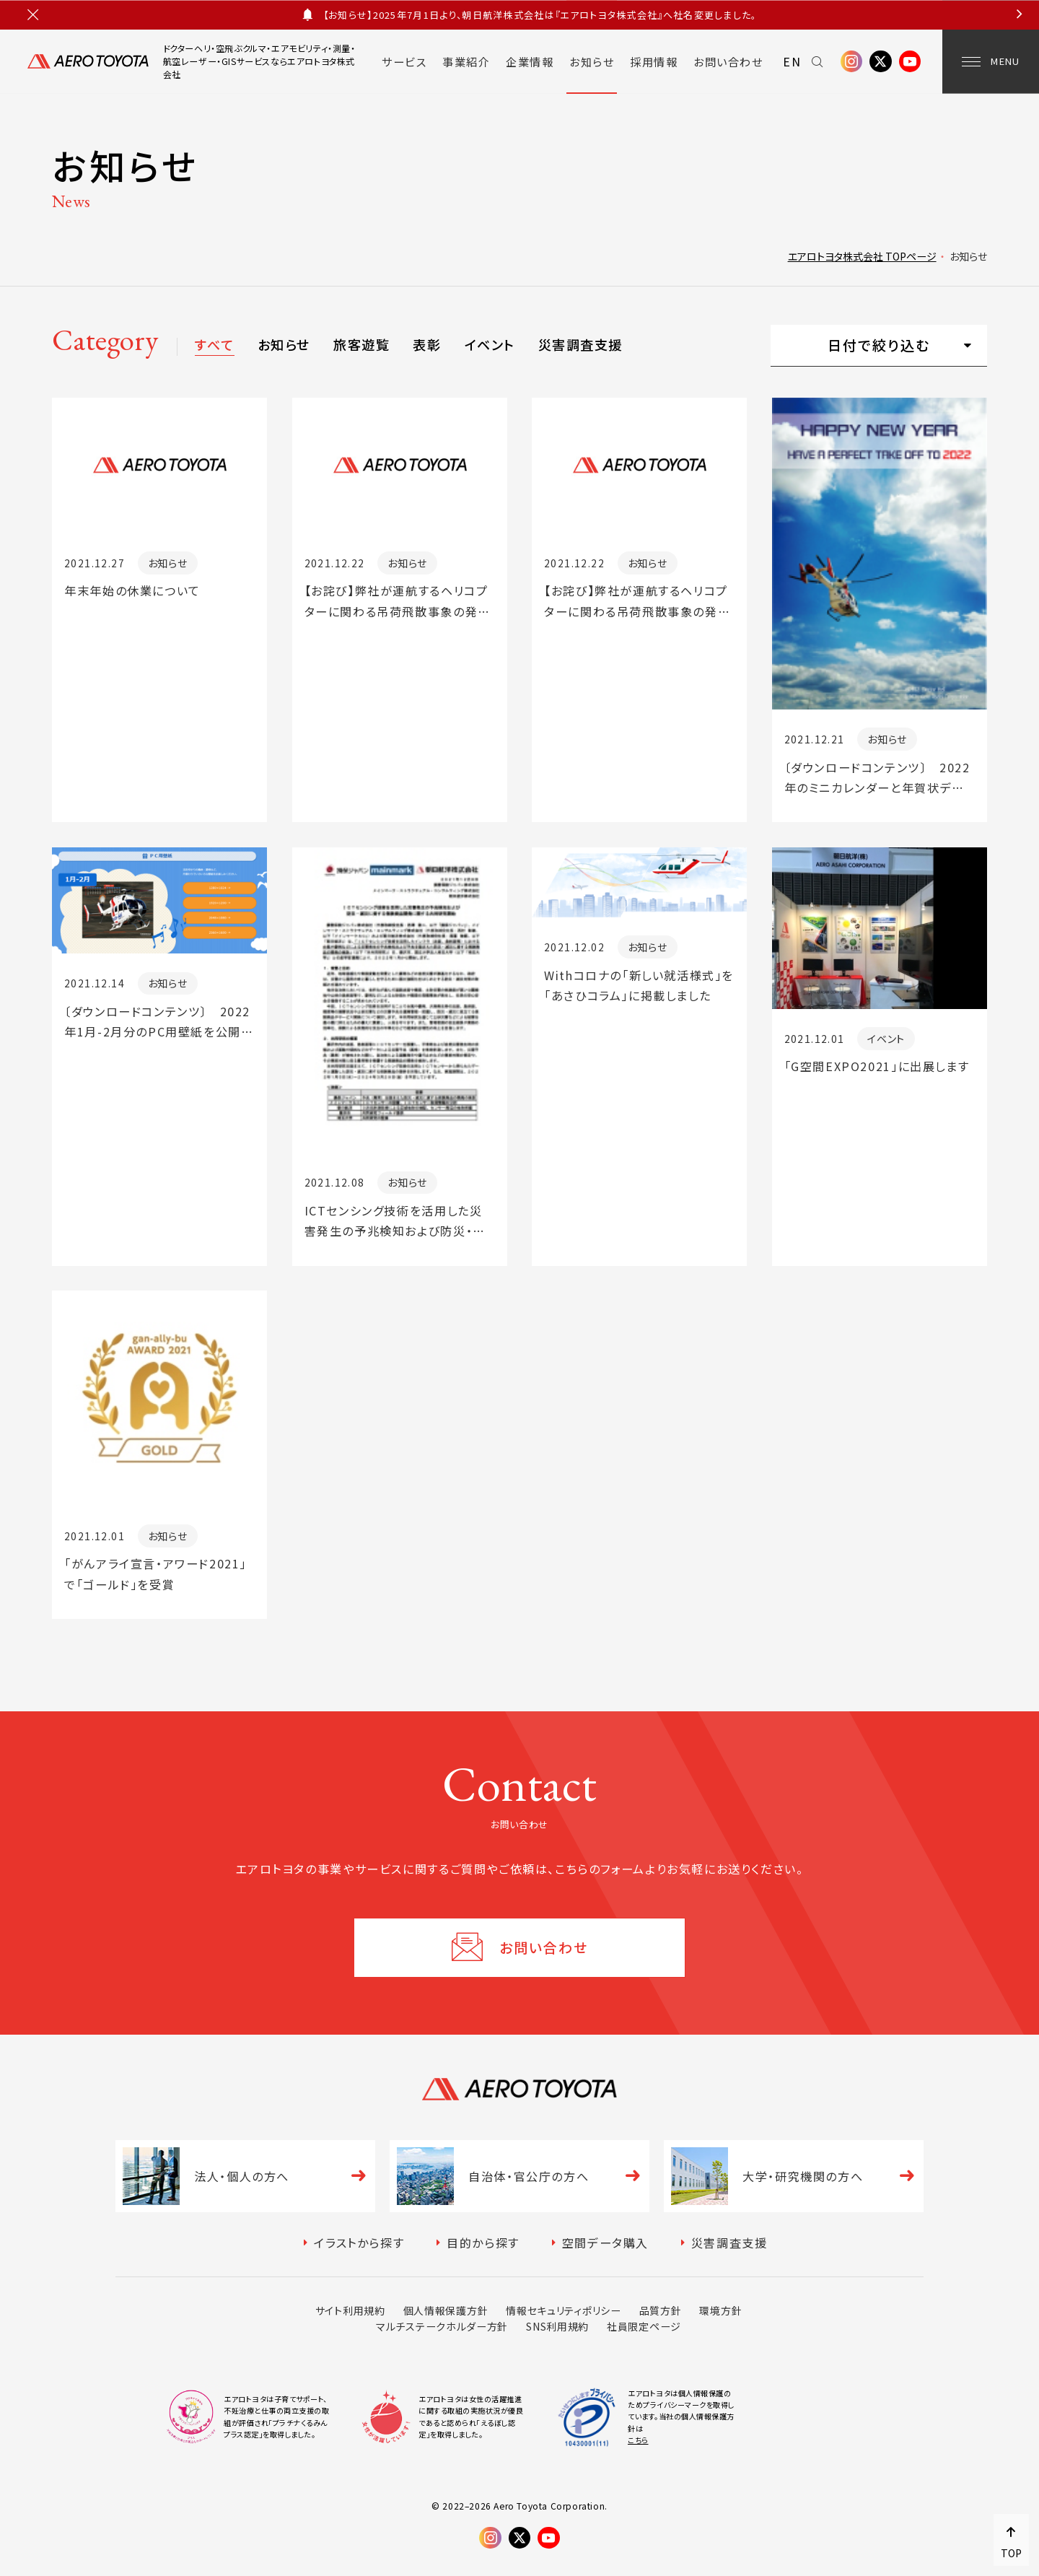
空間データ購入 (605, 2242)
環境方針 (720, 2310)
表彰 (427, 344)
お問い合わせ (728, 61)
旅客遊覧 (361, 344)
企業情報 (529, 61)
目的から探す (483, 2242)
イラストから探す (359, 2242)
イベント (490, 344)
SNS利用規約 (557, 2326)
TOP (1011, 2553)
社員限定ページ (644, 2326)
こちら (638, 2440)
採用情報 (654, 61)
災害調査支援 (580, 344)
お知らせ (591, 61)
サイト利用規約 (350, 2310)
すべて (214, 344)
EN (792, 61)
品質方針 (660, 2310)
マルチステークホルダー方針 (442, 2326)
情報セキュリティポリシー (563, 2310)
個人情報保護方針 (445, 2310)
